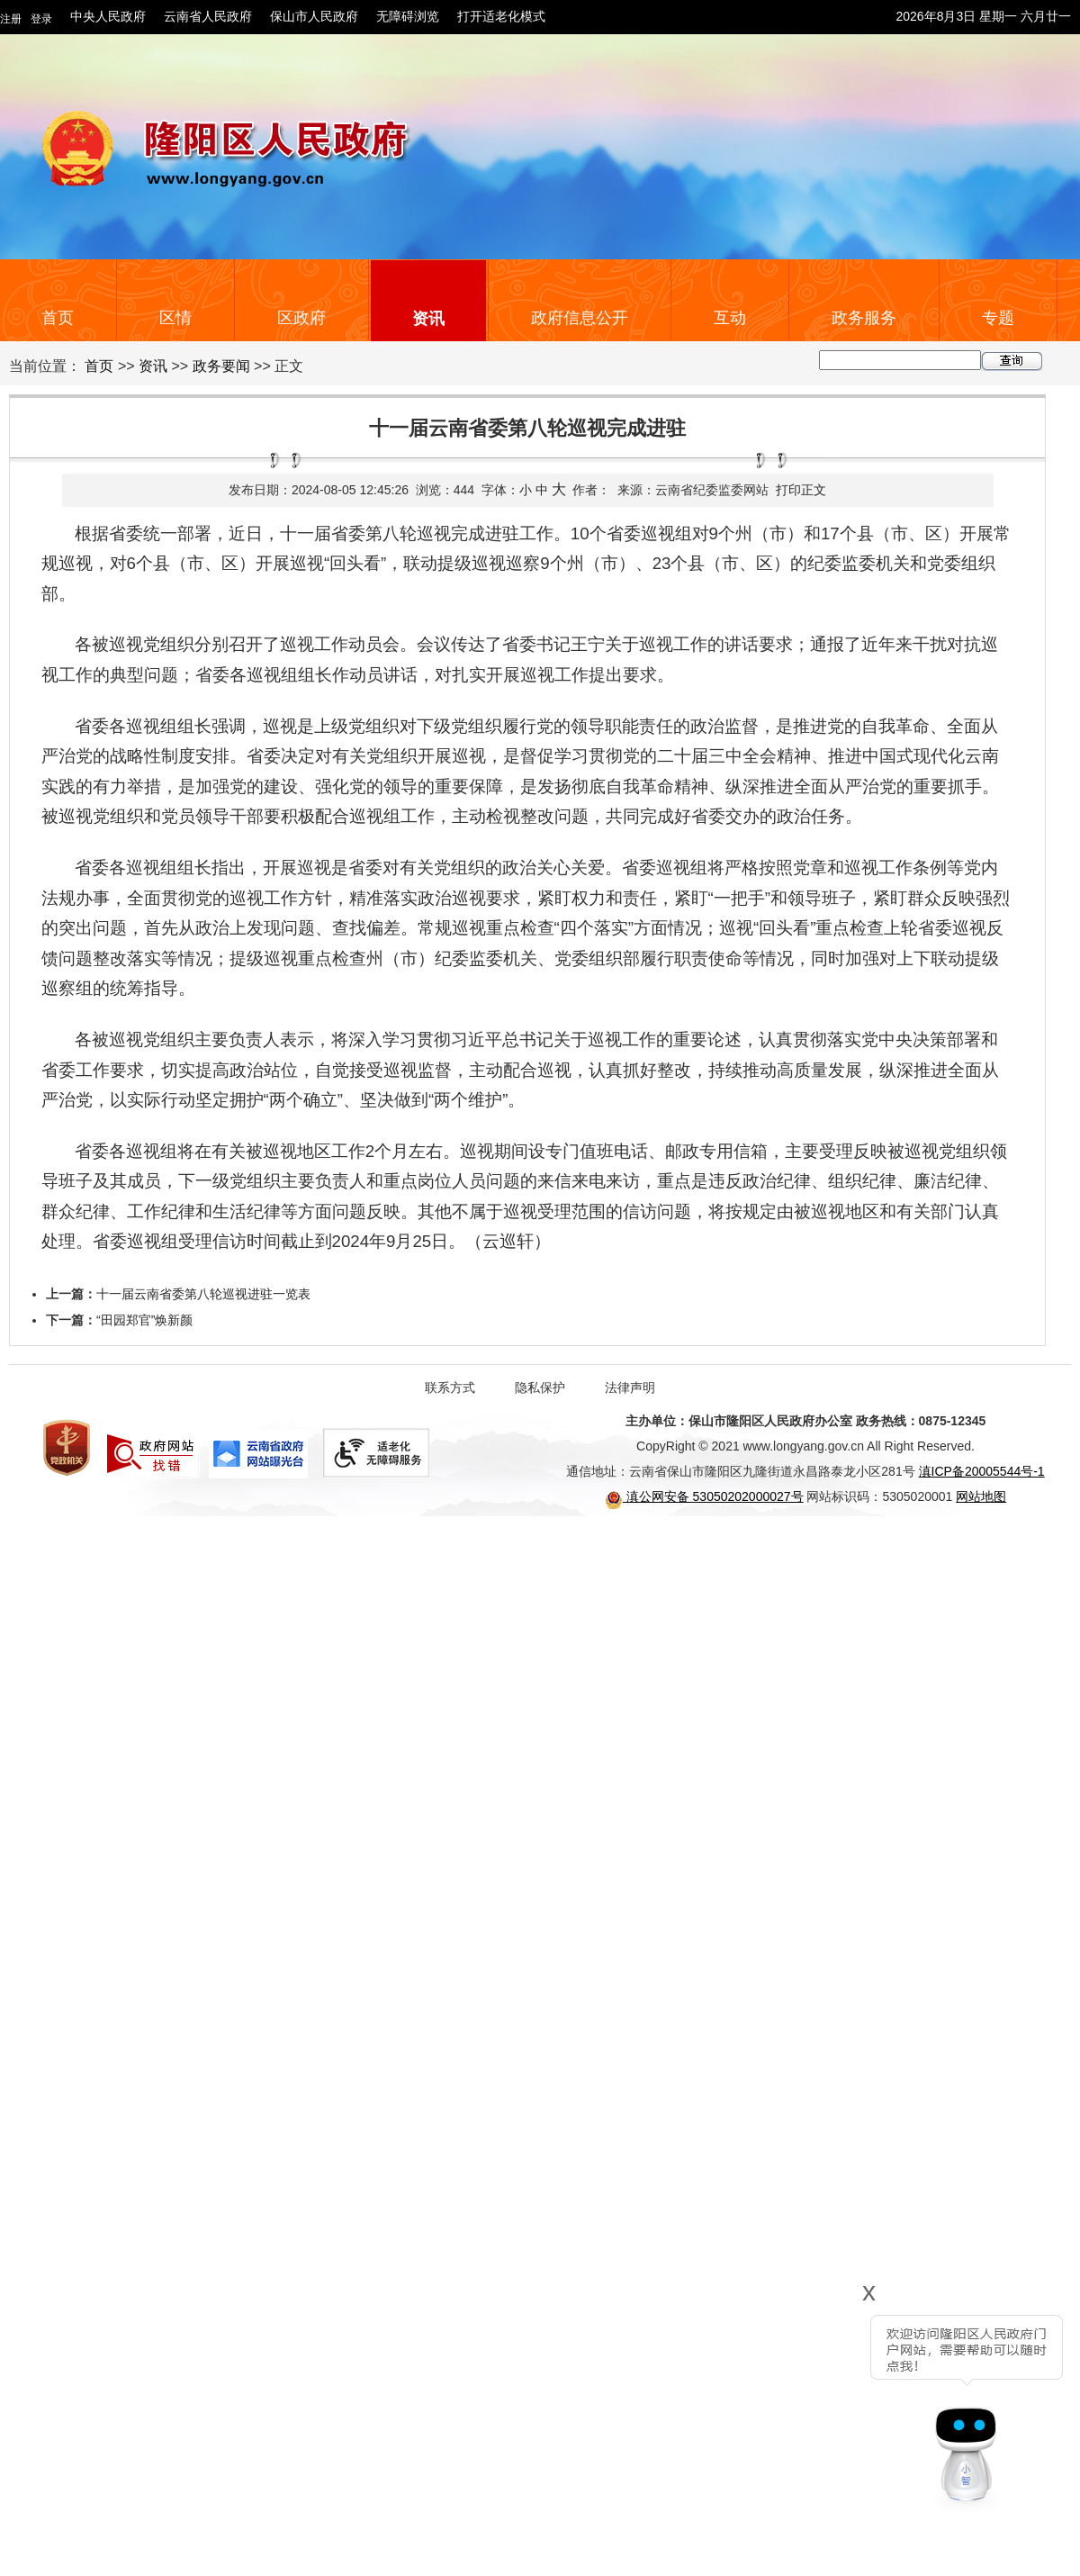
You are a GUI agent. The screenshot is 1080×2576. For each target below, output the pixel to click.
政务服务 (864, 318)
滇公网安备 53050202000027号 (704, 1496)
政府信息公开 (579, 318)
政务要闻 (221, 366)
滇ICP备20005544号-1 (982, 1471)
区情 (175, 318)
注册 (11, 19)
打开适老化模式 (501, 16)
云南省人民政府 (208, 16)
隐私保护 (540, 1387)
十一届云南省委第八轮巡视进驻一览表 (203, 1294)
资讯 (428, 319)
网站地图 (981, 1496)
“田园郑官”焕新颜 (144, 1320)
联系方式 (450, 1387)
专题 (998, 318)
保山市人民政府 (314, 16)
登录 (41, 19)
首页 (57, 318)
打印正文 (801, 490)
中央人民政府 (108, 16)
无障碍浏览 (407, 16)
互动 (730, 318)
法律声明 (630, 1387)
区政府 (301, 318)
